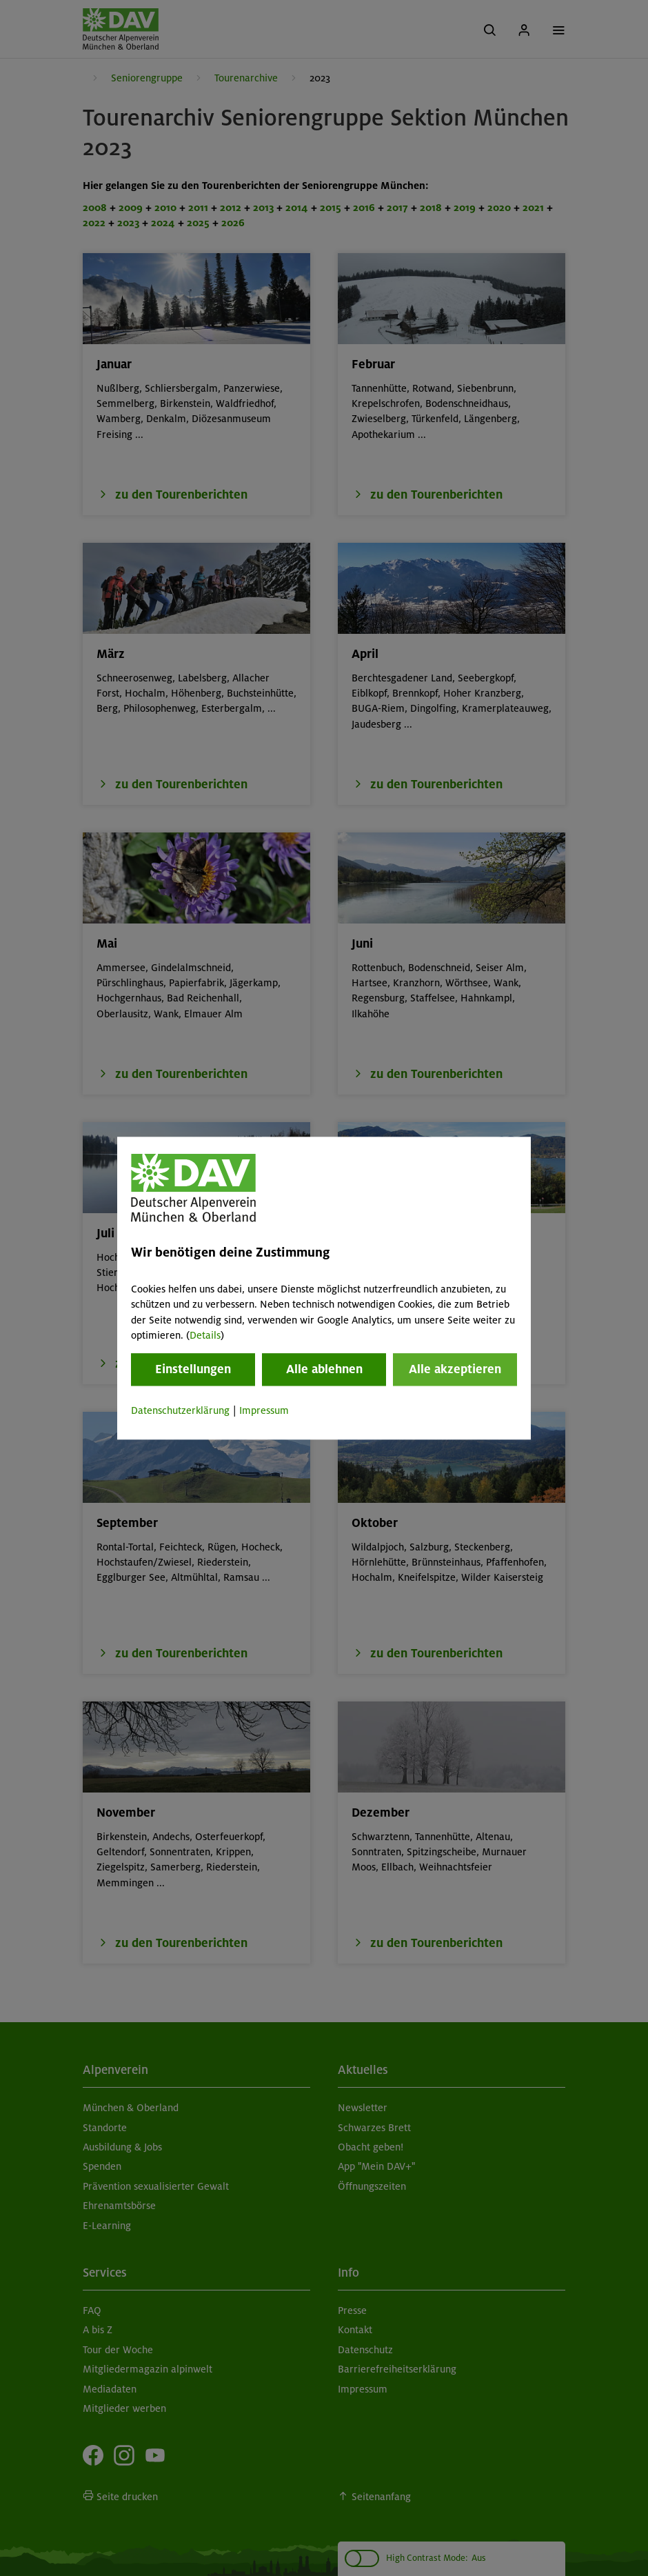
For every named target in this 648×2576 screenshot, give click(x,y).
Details (205, 1335)
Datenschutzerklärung (180, 1411)
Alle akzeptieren (455, 1369)
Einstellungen (193, 1369)
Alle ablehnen (324, 1369)
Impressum (264, 1411)
